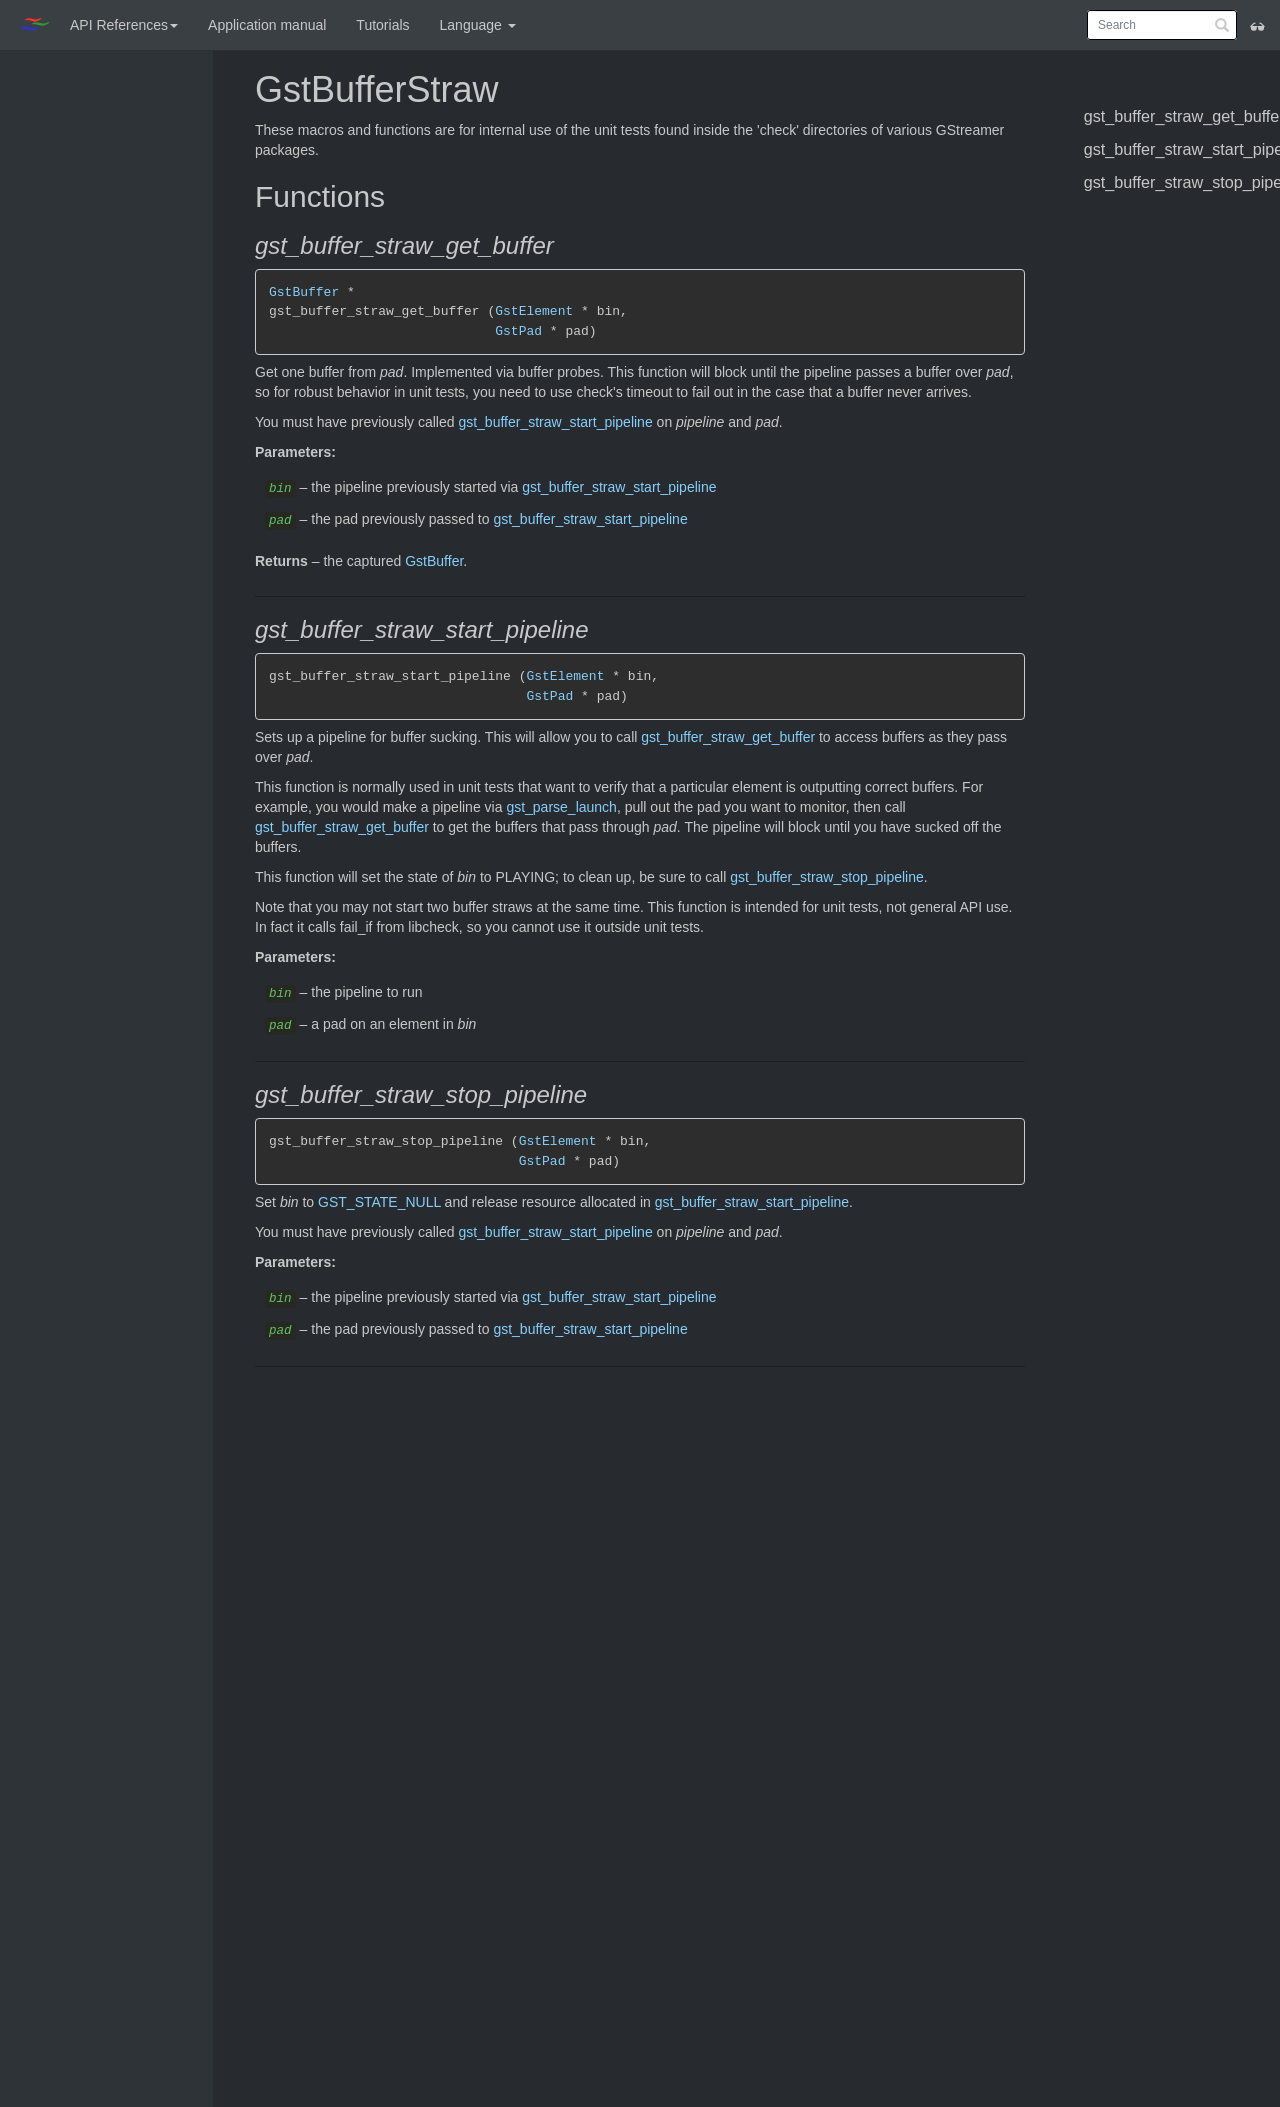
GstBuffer (304, 292)
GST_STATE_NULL (379, 1202)
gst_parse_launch (561, 807)
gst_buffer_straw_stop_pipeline (827, 877)
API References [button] (124, 25)
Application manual (267, 25)
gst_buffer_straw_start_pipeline (555, 422)
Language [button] (478, 25)
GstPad (518, 331)
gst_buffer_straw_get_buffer (728, 737)
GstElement (534, 311)
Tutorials (382, 25)
